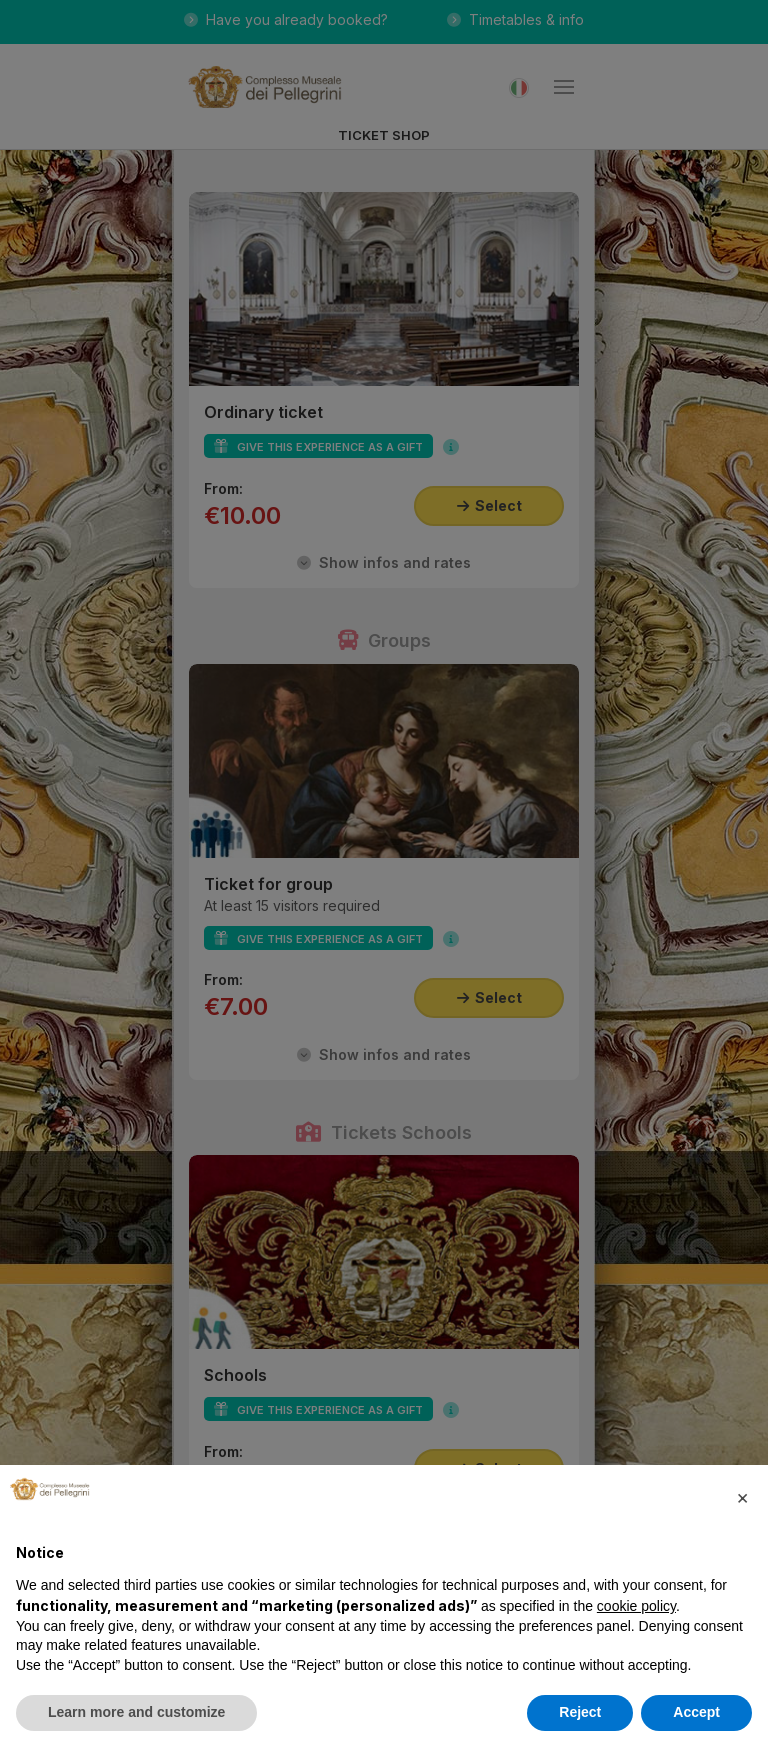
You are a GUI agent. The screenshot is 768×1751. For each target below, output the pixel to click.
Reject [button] (580, 1712)
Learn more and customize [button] (136, 1712)
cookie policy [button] (636, 1606)
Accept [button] (696, 1712)
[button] (742, 1497)
